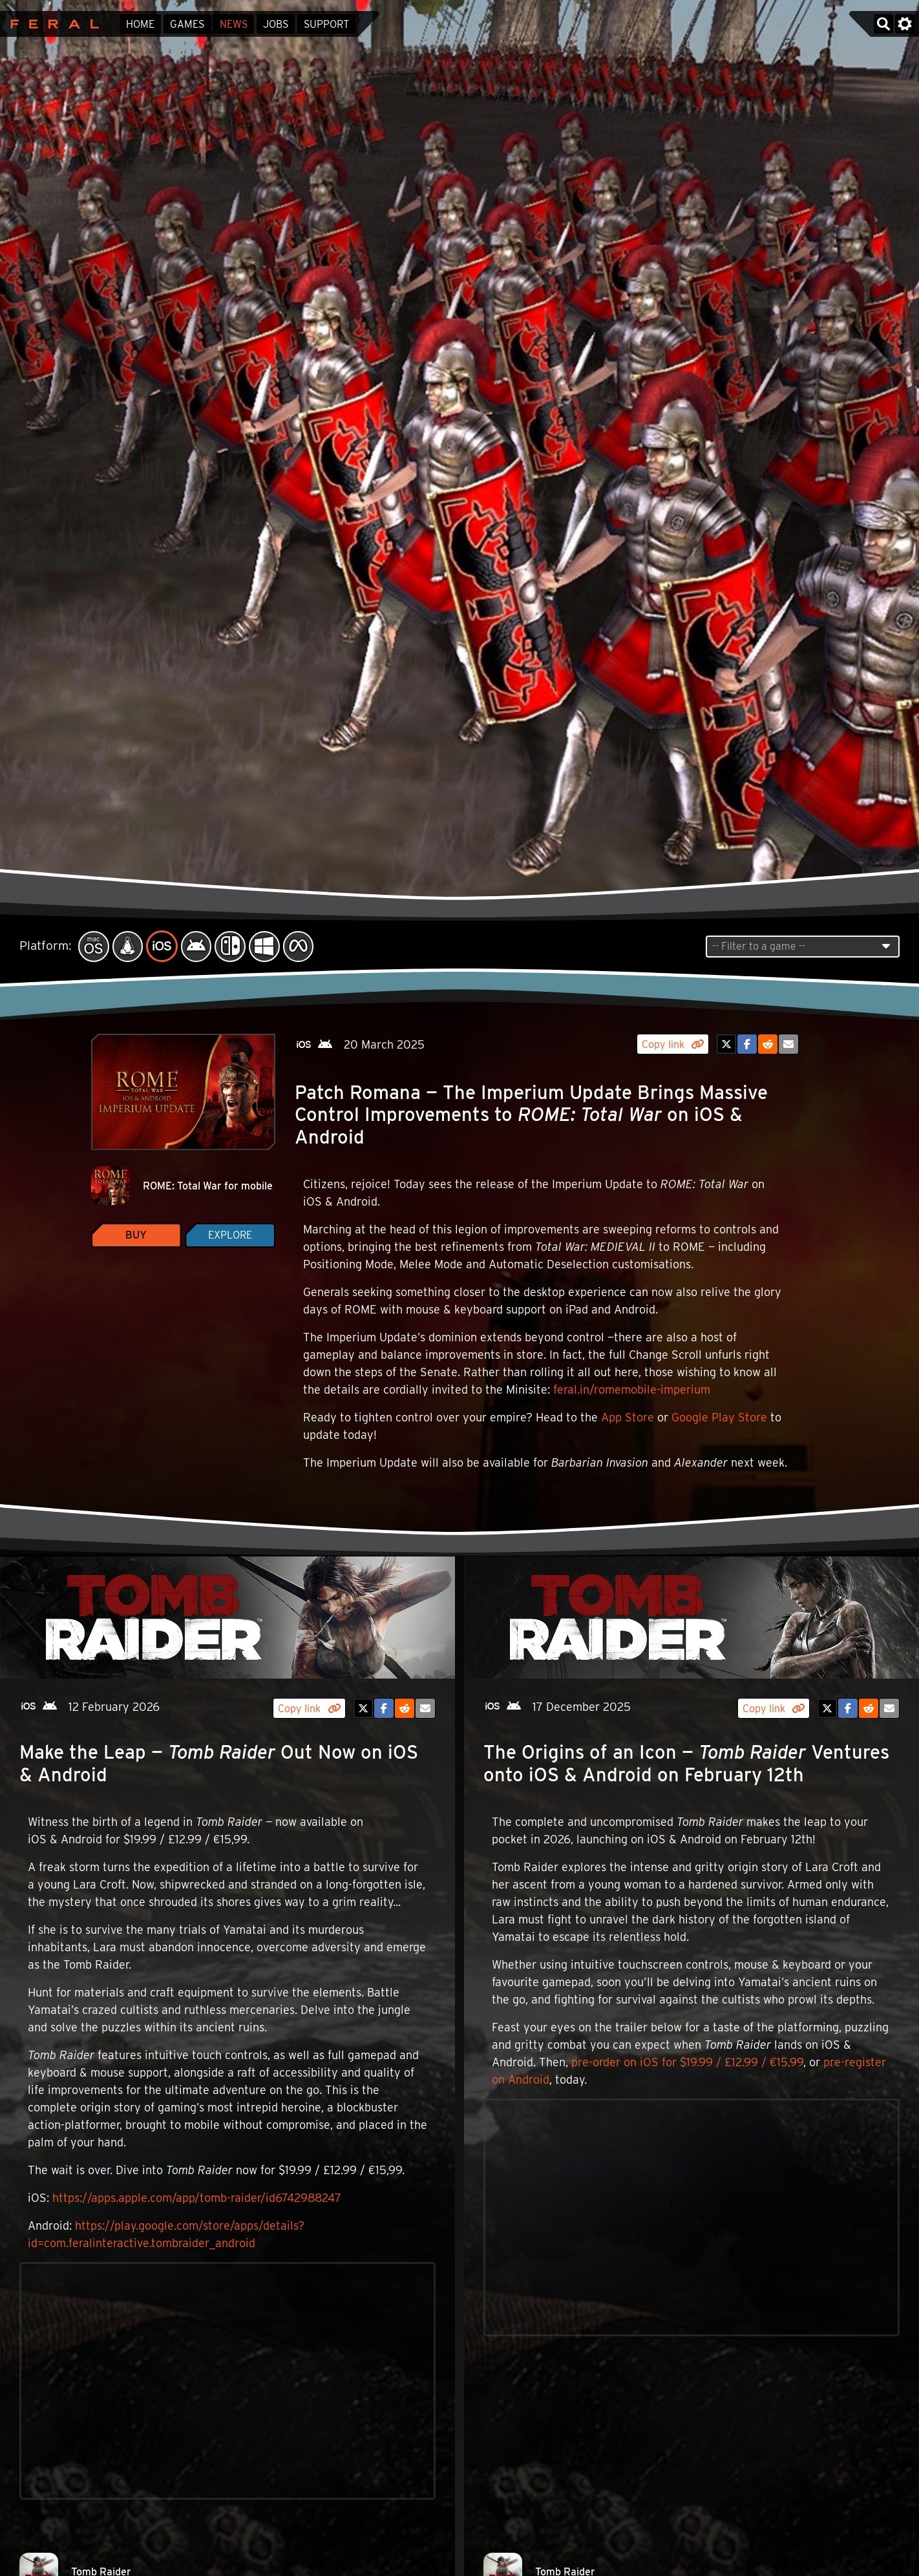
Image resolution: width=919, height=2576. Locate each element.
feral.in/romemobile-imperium (631, 1389)
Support (326, 24)
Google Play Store (719, 1417)
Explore (230, 1235)
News (234, 24)
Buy (136, 1235)
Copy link (673, 1044)
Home (140, 24)
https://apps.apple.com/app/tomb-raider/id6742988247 (196, 2197)
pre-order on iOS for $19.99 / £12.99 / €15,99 (687, 2062)
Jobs (275, 24)
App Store (627, 1417)
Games (187, 24)
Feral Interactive (51, 24)
